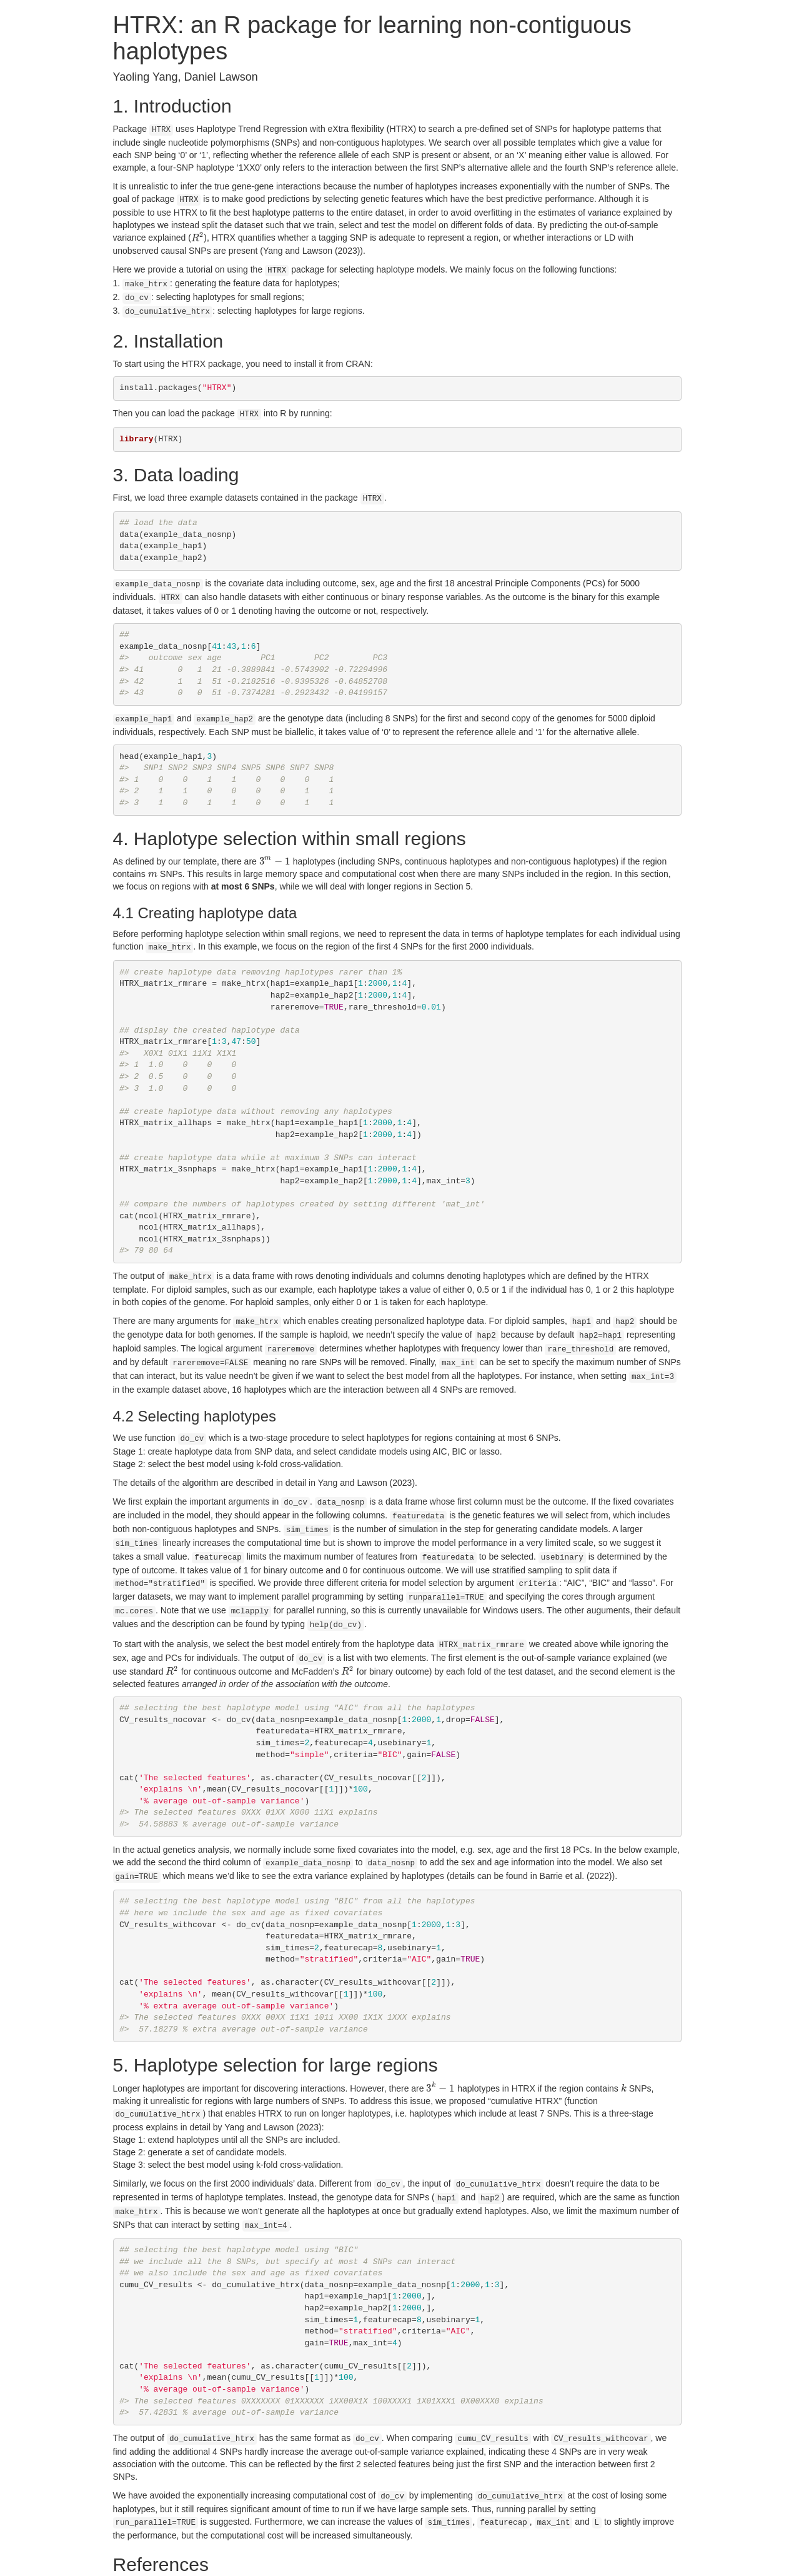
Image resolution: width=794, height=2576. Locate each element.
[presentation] (197, 236)
